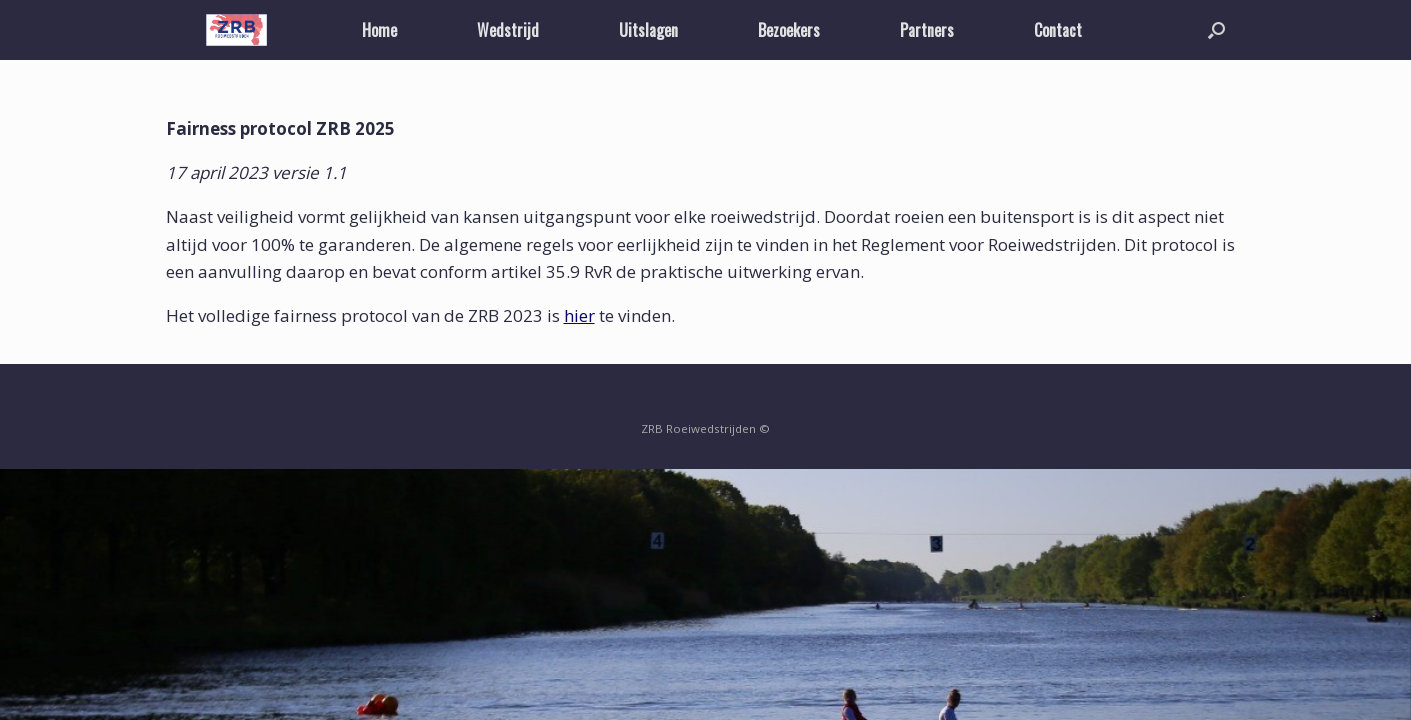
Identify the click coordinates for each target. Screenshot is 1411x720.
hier (579, 315)
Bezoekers (789, 30)
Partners (927, 30)
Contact (1058, 30)
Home (379, 30)
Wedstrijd (508, 30)
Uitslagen (648, 30)
